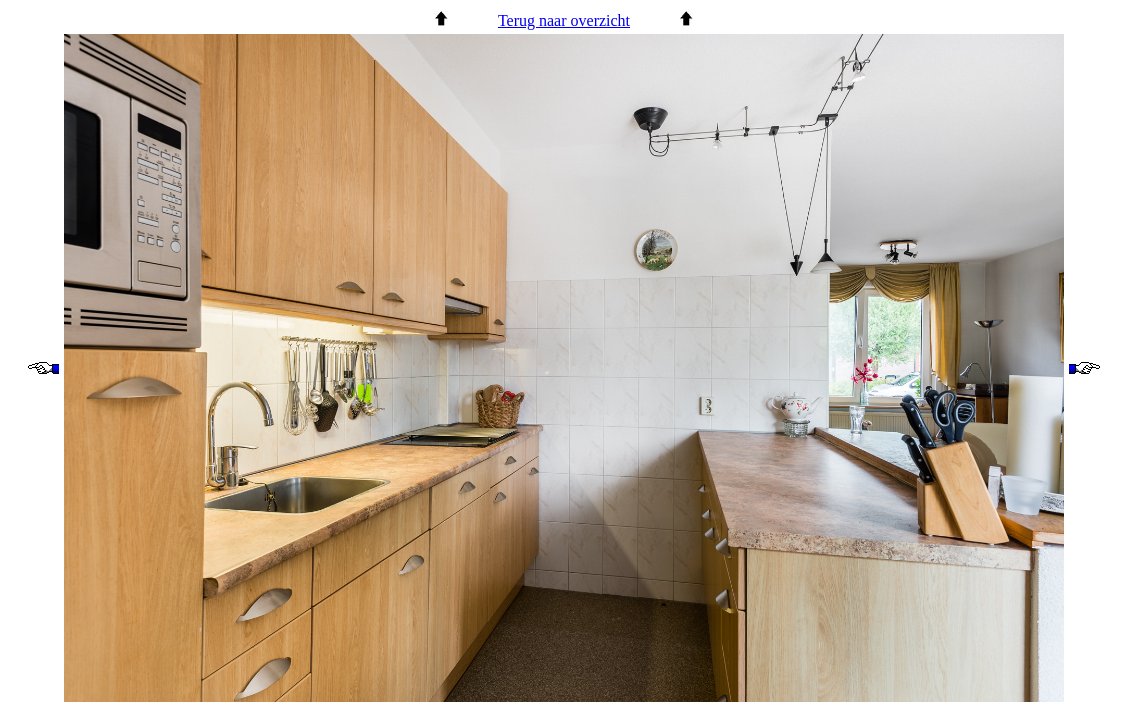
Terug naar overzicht (564, 20)
